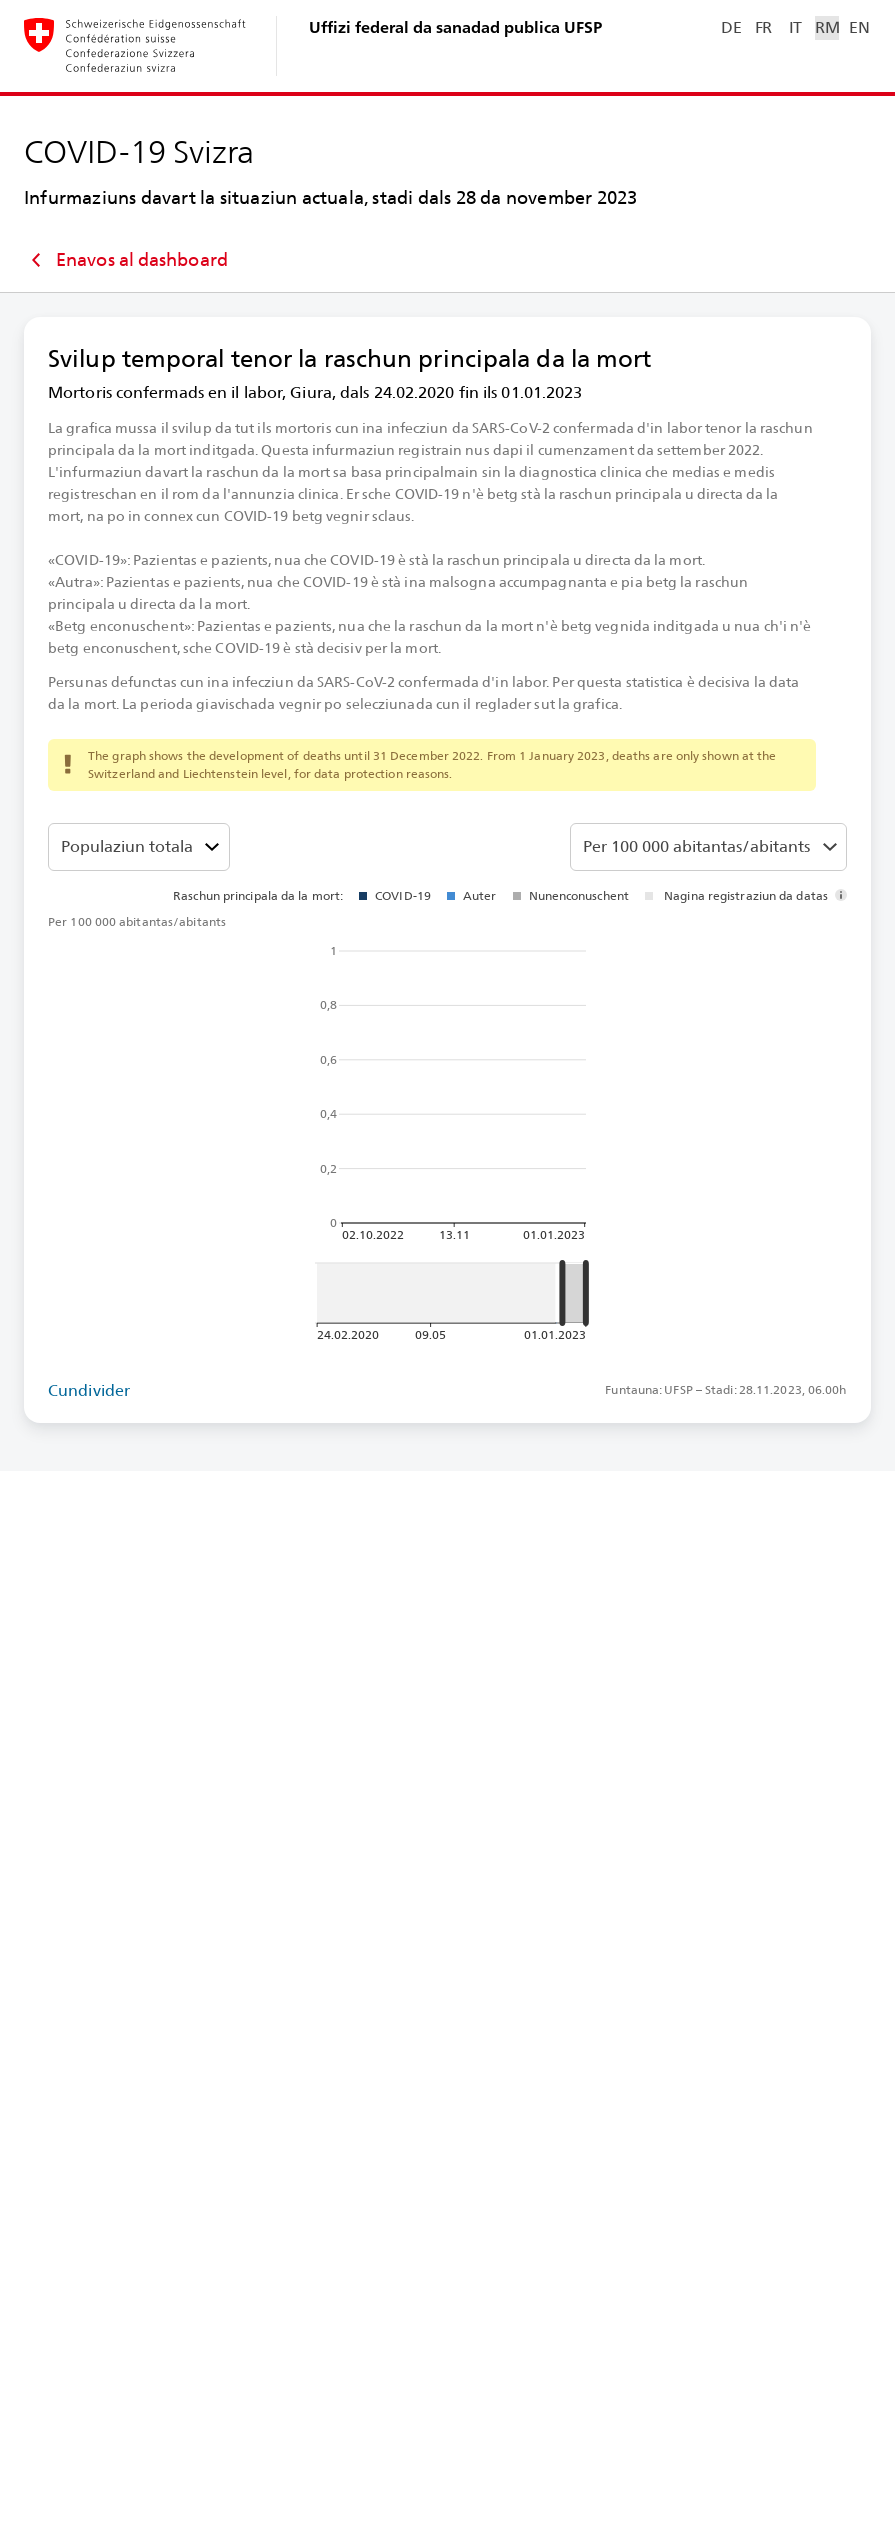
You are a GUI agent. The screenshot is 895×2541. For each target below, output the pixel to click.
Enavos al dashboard (126, 260)
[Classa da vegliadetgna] (139, 847)
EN (859, 27)
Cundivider (89, 1390)
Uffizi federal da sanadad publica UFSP (455, 27)
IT (795, 27)
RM (827, 27)
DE (731, 27)
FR (763, 27)
